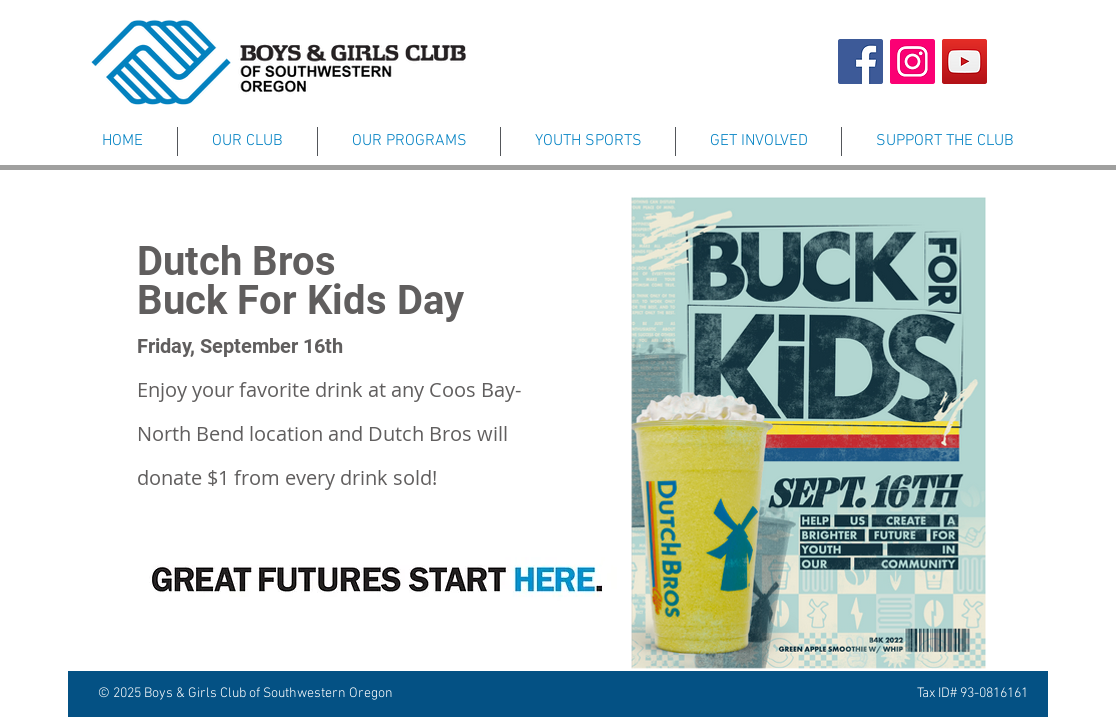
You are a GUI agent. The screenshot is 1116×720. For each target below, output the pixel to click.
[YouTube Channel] (964, 61)
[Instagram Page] (912, 61)
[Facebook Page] (860, 61)
